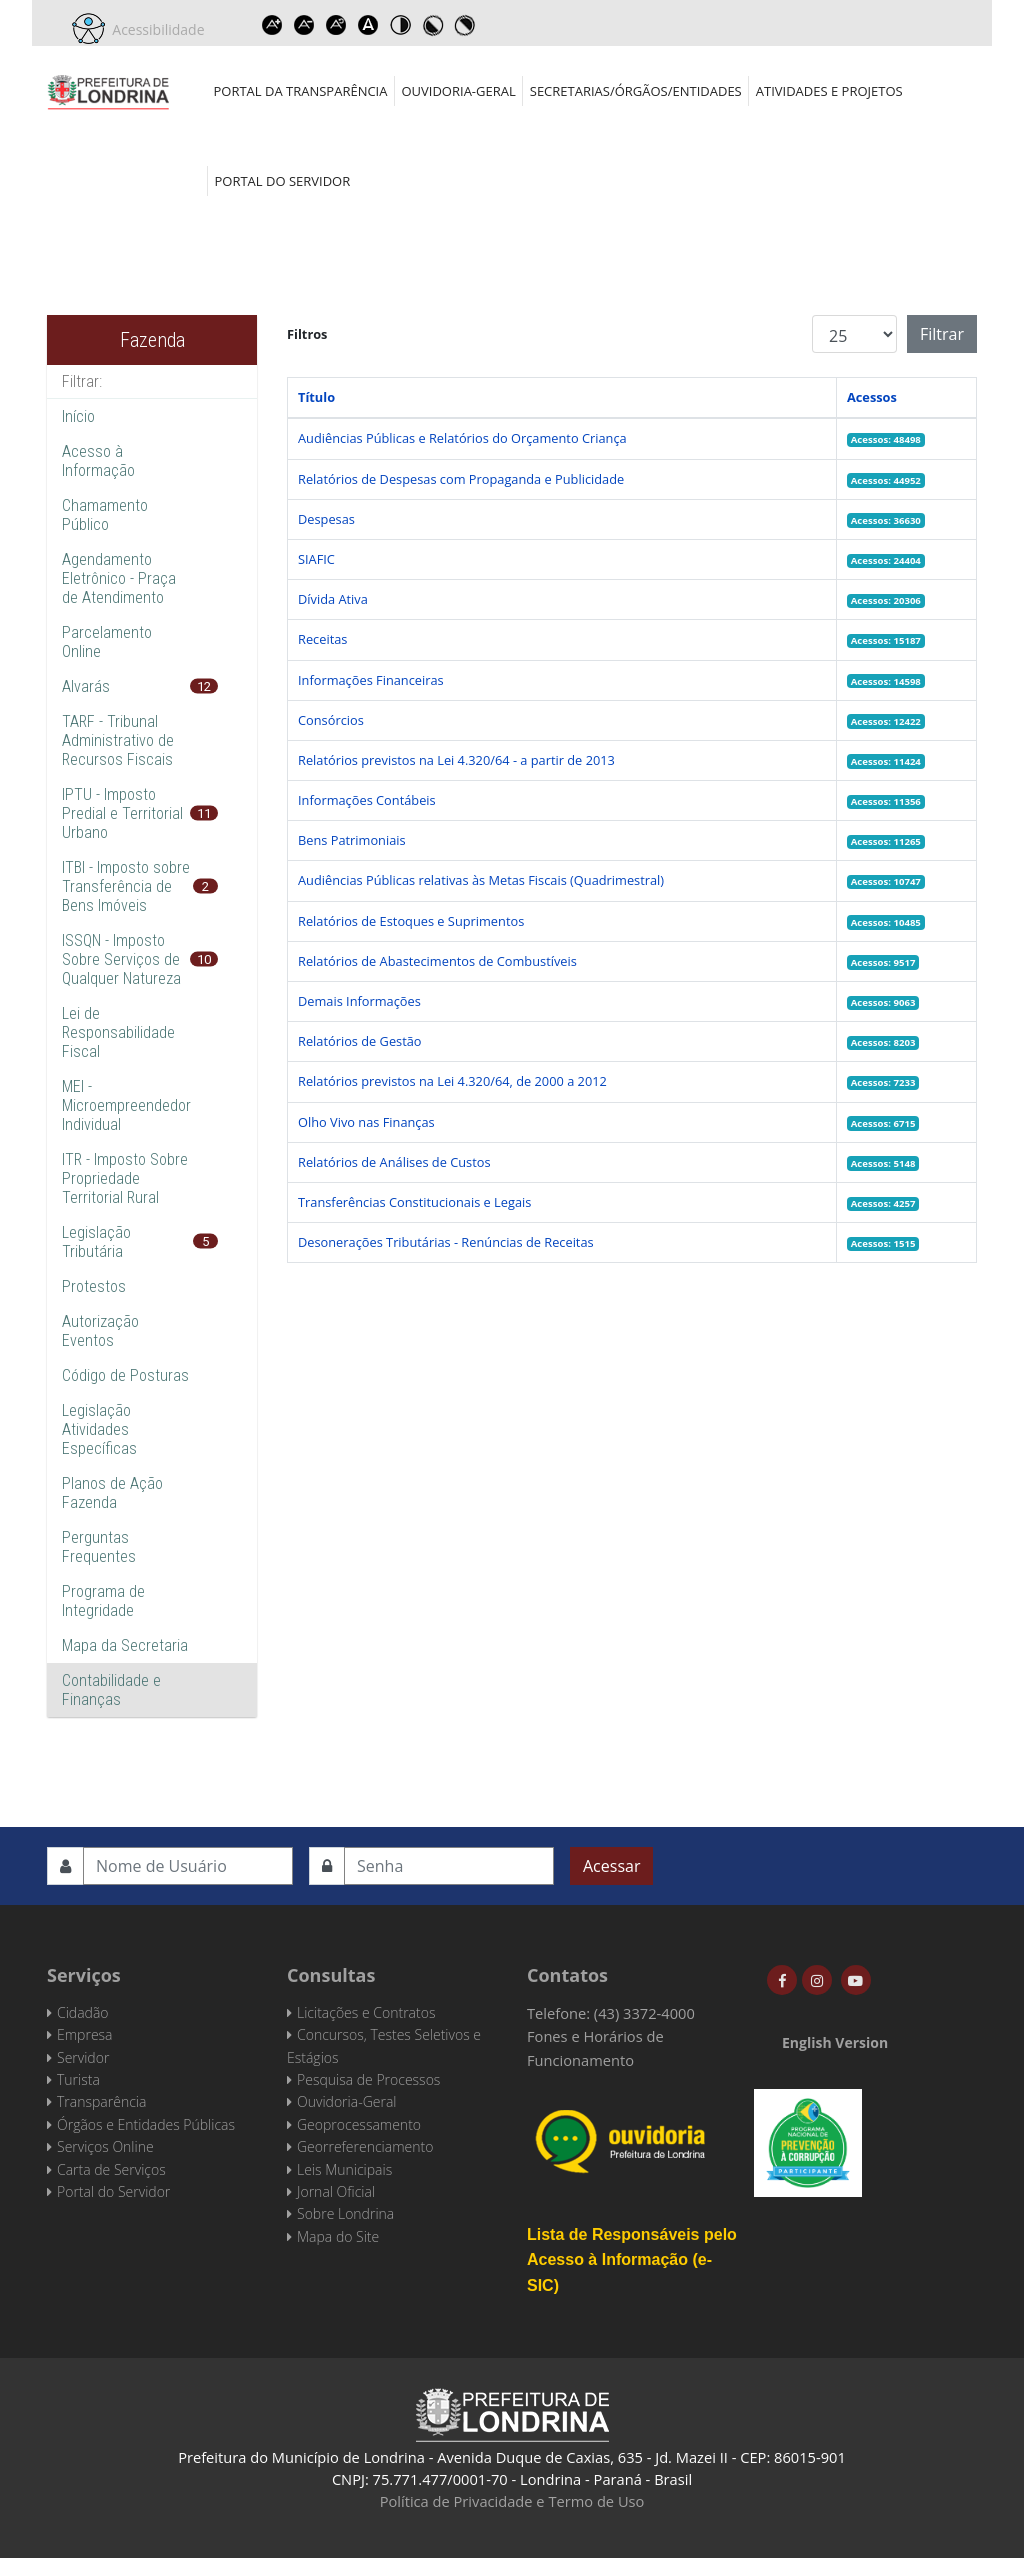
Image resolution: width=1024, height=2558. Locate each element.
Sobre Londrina (345, 2213)
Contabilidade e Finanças (111, 1690)
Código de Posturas (125, 1375)
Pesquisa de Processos (368, 2079)
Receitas (322, 639)
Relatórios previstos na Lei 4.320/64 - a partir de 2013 (456, 760)
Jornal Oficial (336, 2191)
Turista (78, 2079)
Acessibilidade (155, 29)
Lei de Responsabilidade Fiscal (118, 1032)
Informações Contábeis (367, 800)
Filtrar (942, 334)
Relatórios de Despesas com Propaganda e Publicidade (461, 479)
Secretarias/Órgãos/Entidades (636, 91)
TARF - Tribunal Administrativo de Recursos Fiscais (118, 740)
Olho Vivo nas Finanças (366, 1122)
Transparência (101, 2101)
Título (316, 397)
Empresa (85, 2034)
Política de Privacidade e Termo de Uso (512, 2501)
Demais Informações (359, 1001)
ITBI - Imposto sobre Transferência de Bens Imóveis (126, 886)
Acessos (872, 397)
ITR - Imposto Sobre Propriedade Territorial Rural (125, 1178)
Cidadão (83, 2012)
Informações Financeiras (371, 680)
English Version (835, 2042)
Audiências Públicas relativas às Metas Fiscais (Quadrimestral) (481, 880)
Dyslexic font (369, 25)
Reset (337, 25)
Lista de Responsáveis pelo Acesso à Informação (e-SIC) (632, 2260)
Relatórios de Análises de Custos (394, 1162)
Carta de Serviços (111, 2169)
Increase (273, 25)
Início (78, 416)
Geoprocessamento (359, 2124)
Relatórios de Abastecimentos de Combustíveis (437, 961)
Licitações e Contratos (366, 2012)
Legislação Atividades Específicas (99, 1429)
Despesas (326, 519)
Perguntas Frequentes (99, 1547)
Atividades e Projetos (829, 91)
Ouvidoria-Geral (458, 91)
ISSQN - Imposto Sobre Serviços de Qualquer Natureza (121, 959)
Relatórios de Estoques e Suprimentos (411, 921)
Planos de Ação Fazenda (112, 1493)
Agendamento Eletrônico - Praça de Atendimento (119, 578)
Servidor (83, 2057)
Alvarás (86, 686)
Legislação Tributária (96, 1242)
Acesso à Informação (98, 461)
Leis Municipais (344, 2169)
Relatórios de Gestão (360, 1041)
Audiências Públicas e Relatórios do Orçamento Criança (462, 438)
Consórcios (331, 720)
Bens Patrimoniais (352, 840)
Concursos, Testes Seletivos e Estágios (384, 2045)
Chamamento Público (105, 515)
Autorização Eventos (100, 1331)
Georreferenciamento (365, 2146)
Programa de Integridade (103, 1601)
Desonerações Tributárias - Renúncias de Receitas (446, 1242)
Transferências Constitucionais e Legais (414, 1202)
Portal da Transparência (301, 91)
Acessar (611, 1866)
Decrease (305, 25)
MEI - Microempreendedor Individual (126, 1105)
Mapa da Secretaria (125, 1645)
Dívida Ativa (333, 599)
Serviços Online (105, 2146)
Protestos (94, 1286)
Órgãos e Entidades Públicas (146, 2124)
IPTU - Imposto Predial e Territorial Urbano (122, 813)
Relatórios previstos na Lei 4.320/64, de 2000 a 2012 (452, 1081)
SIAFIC (316, 559)
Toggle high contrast (401, 25)
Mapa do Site (338, 2236)
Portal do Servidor (283, 181)
